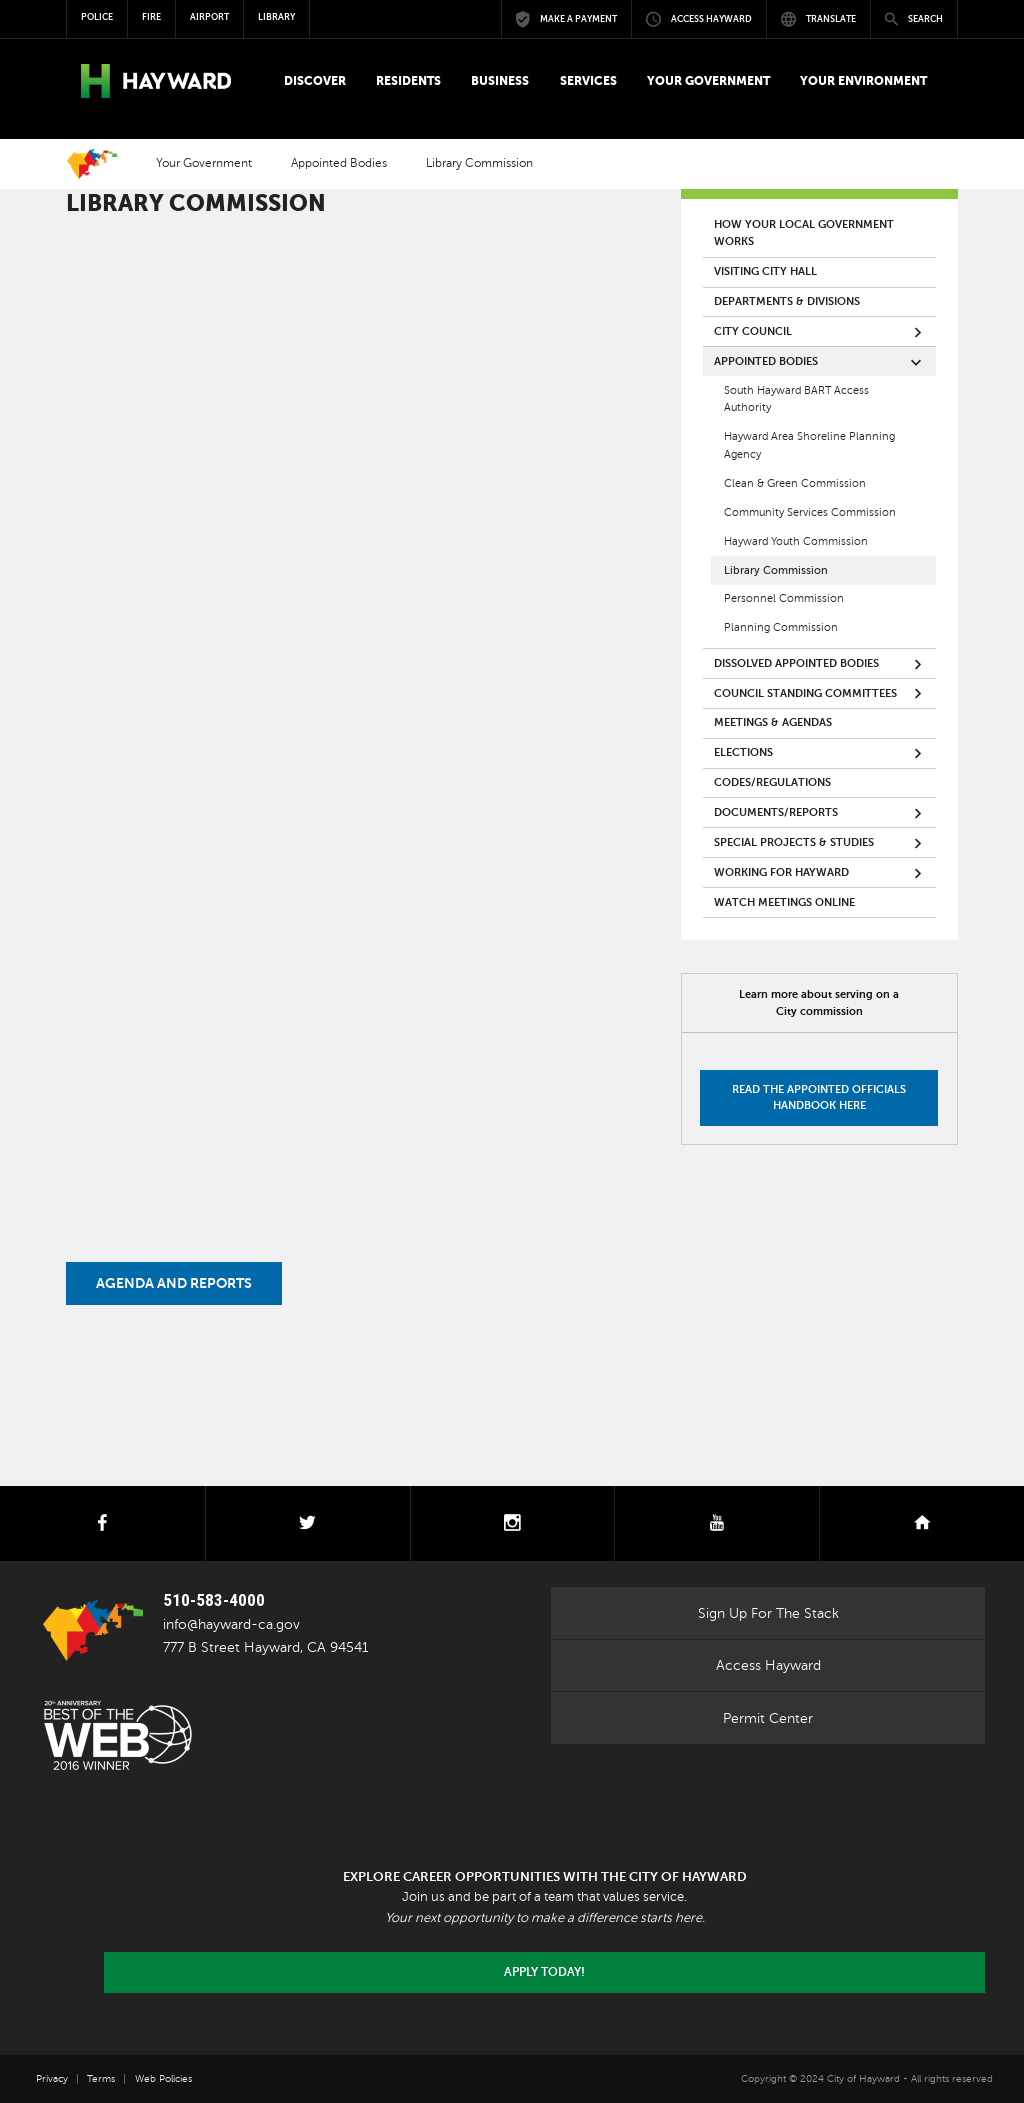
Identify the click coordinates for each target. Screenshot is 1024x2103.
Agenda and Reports (174, 1283)
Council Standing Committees (805, 693)
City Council (753, 331)
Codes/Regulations (772, 782)
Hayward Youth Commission (796, 541)
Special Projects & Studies (794, 842)
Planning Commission (781, 627)
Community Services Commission (810, 512)
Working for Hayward (781, 872)
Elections (743, 752)
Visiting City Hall (765, 271)
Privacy (52, 2078)
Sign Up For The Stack (768, 1613)
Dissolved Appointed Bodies (796, 663)
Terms (101, 2078)
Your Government (204, 163)
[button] (314, 81)
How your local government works (804, 233)
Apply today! (544, 1972)
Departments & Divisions (787, 301)
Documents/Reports (776, 812)
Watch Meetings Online (784, 902)
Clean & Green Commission (795, 483)
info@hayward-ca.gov (231, 1624)
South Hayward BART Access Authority (796, 399)
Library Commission (776, 570)
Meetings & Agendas (773, 722)
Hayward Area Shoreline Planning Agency (809, 445)
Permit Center (768, 1718)
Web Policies (163, 2078)
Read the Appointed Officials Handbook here (819, 1097)
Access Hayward (768, 1665)
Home (92, 164)
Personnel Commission (784, 598)
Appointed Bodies (339, 163)
